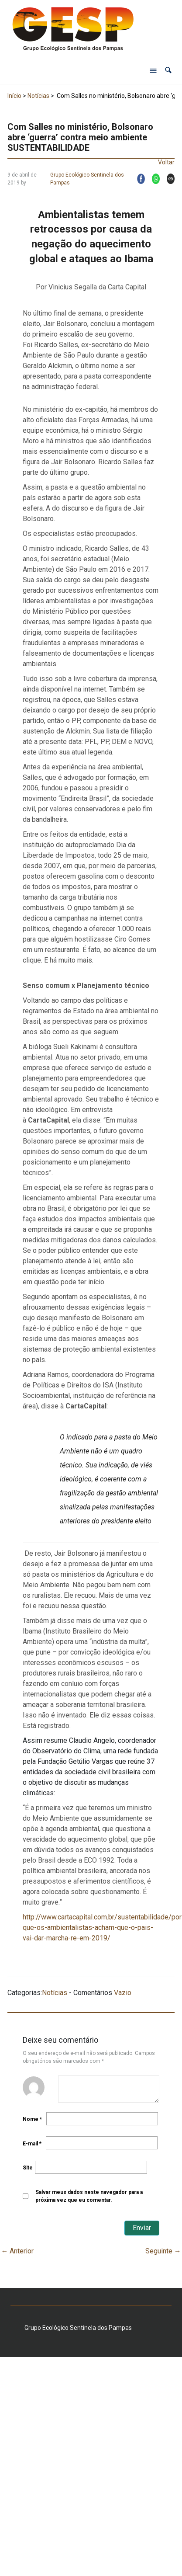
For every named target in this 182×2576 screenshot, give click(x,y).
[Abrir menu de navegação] (153, 70)
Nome (32, 2119)
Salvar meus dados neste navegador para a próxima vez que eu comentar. (89, 2196)
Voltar (166, 162)
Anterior (17, 2251)
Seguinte (163, 2251)
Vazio (122, 1992)
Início (14, 95)
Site (28, 2168)
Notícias (38, 95)
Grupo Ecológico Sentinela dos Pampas (87, 179)
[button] (168, 70)
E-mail (32, 2144)
